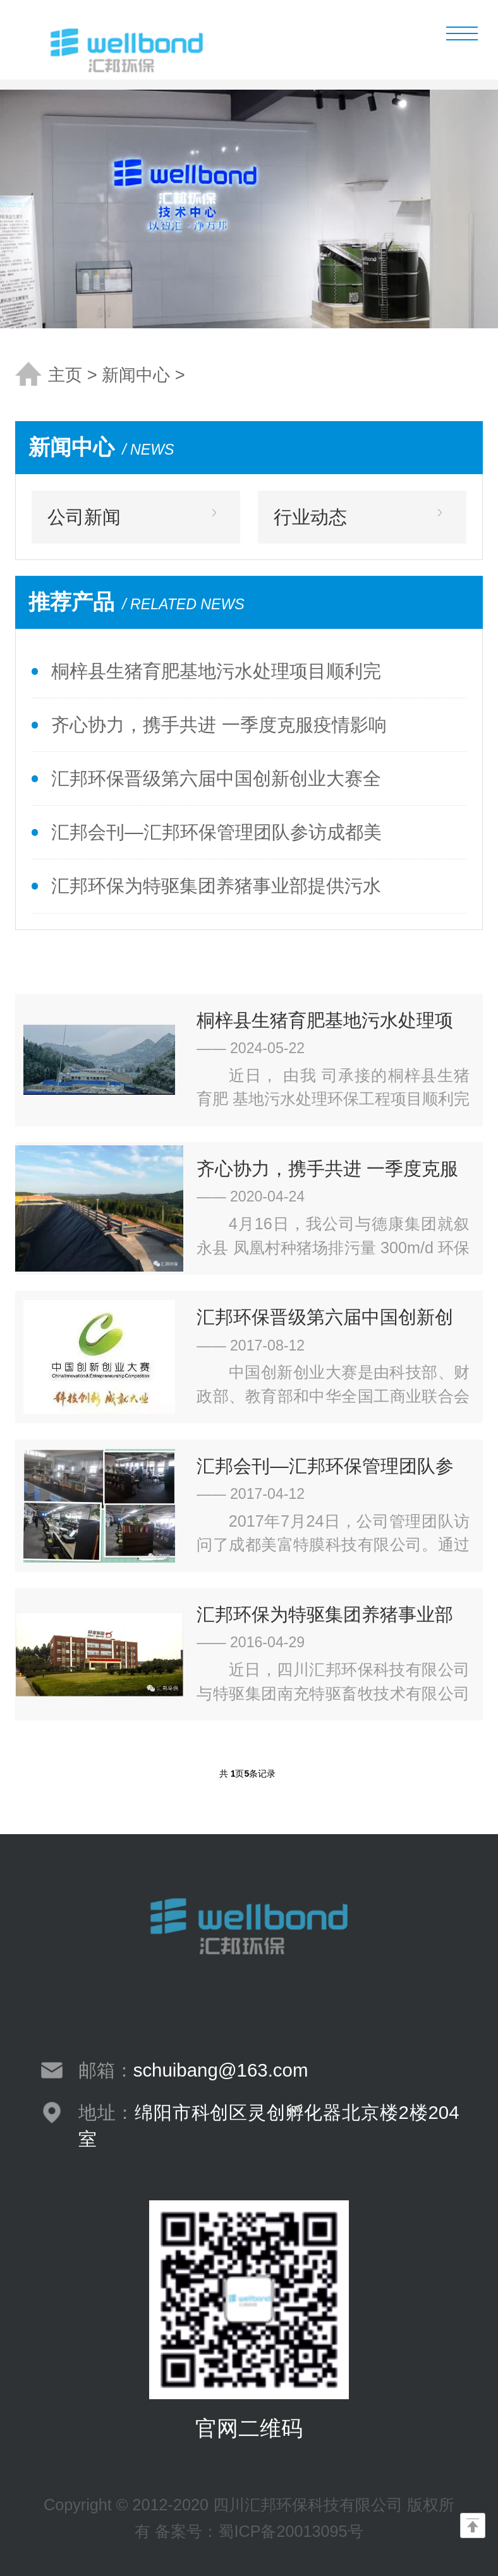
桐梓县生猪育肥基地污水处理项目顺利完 (216, 670)
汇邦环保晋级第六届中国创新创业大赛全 (216, 778)
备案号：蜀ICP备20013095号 (259, 2531)
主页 (65, 375)
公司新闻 (84, 516)
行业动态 (310, 516)
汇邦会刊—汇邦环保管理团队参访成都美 (216, 831)
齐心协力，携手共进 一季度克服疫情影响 (218, 724)
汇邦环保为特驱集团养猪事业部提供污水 (216, 885)
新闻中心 (136, 375)
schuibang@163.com (220, 2070)
